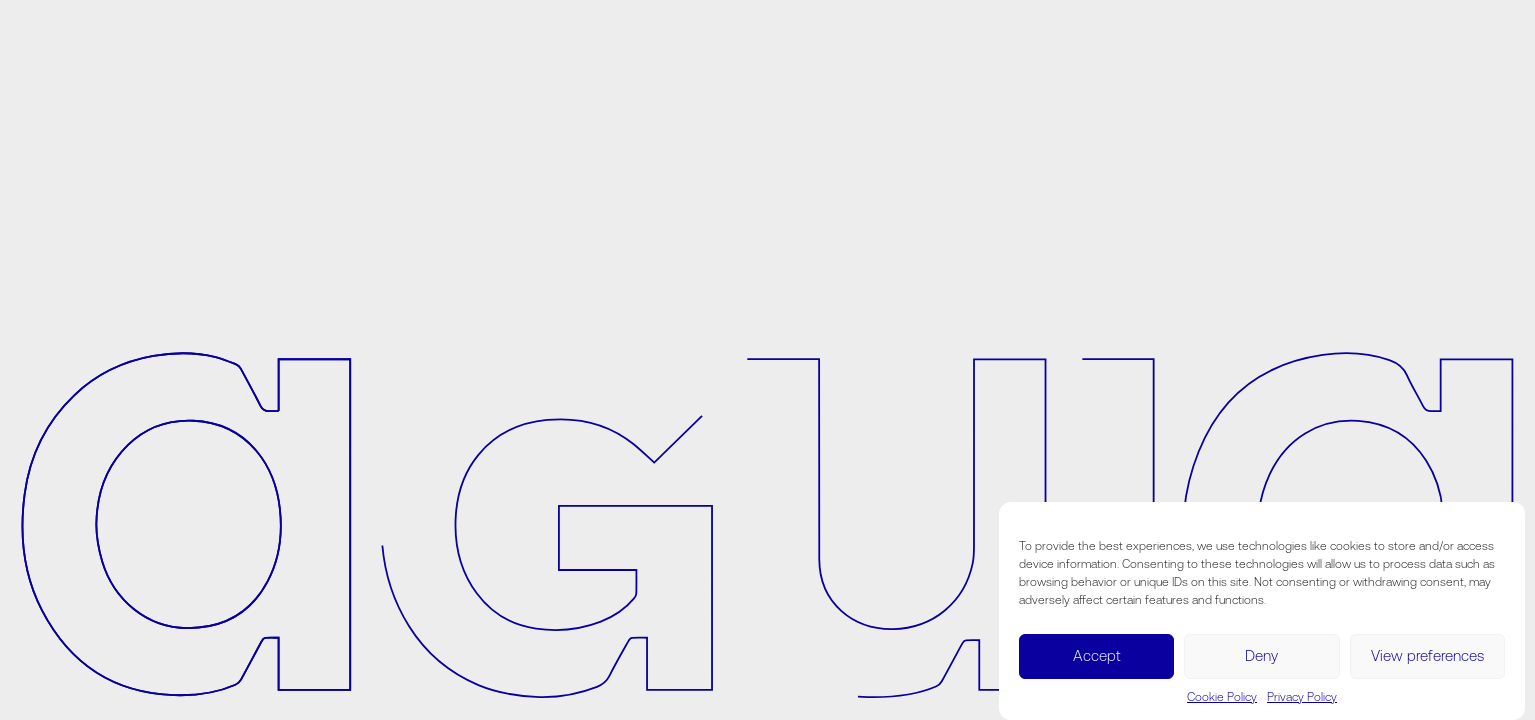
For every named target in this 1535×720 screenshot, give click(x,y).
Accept (1097, 655)
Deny (1261, 655)
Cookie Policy (1222, 697)
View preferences (1427, 655)
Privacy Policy (1302, 697)
